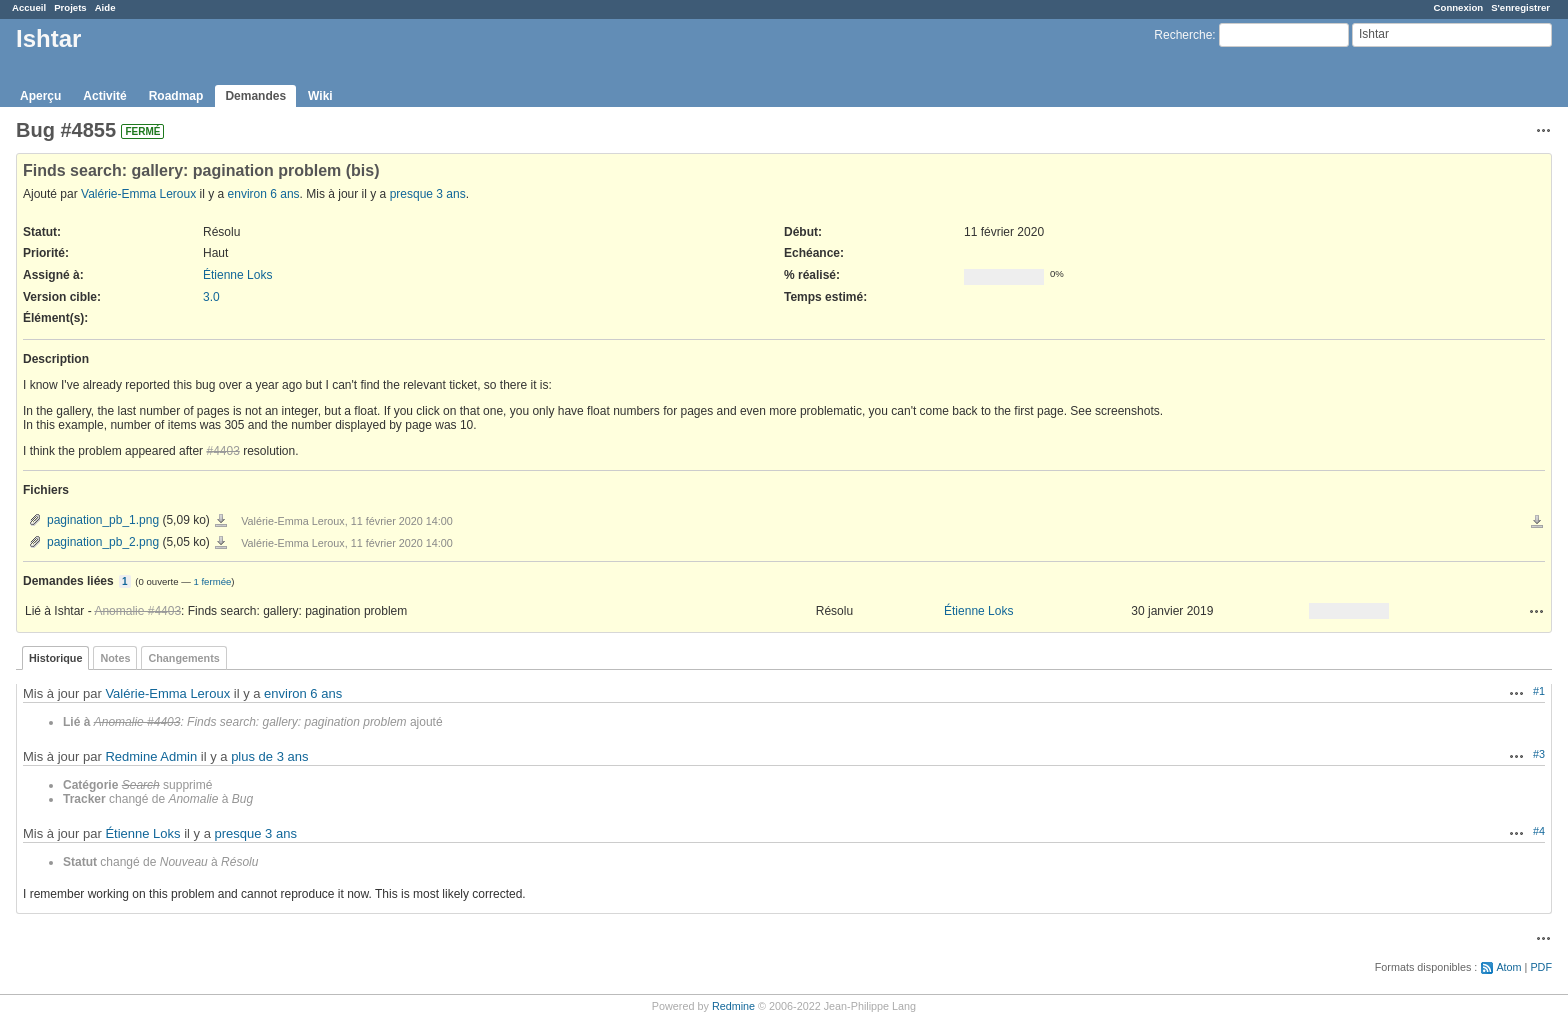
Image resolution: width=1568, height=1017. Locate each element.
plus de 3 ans (269, 756)
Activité (104, 96)
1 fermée (212, 581)
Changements (183, 658)
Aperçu (40, 96)
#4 (1539, 831)
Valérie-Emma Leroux (138, 194)
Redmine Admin (151, 756)
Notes (115, 658)
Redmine (733, 1006)
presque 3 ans (428, 194)
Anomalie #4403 (137, 611)
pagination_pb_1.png (103, 520)
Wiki (320, 96)
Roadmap (176, 96)
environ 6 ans (264, 194)
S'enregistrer (1520, 7)
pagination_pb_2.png (103, 542)
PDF (1541, 967)
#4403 (222, 451)
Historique (55, 658)
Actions (1537, 611)
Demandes (255, 96)
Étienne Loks (237, 275)
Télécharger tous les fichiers (1537, 522)
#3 (1539, 754)
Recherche (1183, 35)
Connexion (1459, 7)
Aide (105, 7)
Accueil (29, 7)
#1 (1539, 691)
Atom (1508, 967)
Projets (70, 7)
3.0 (211, 297)
